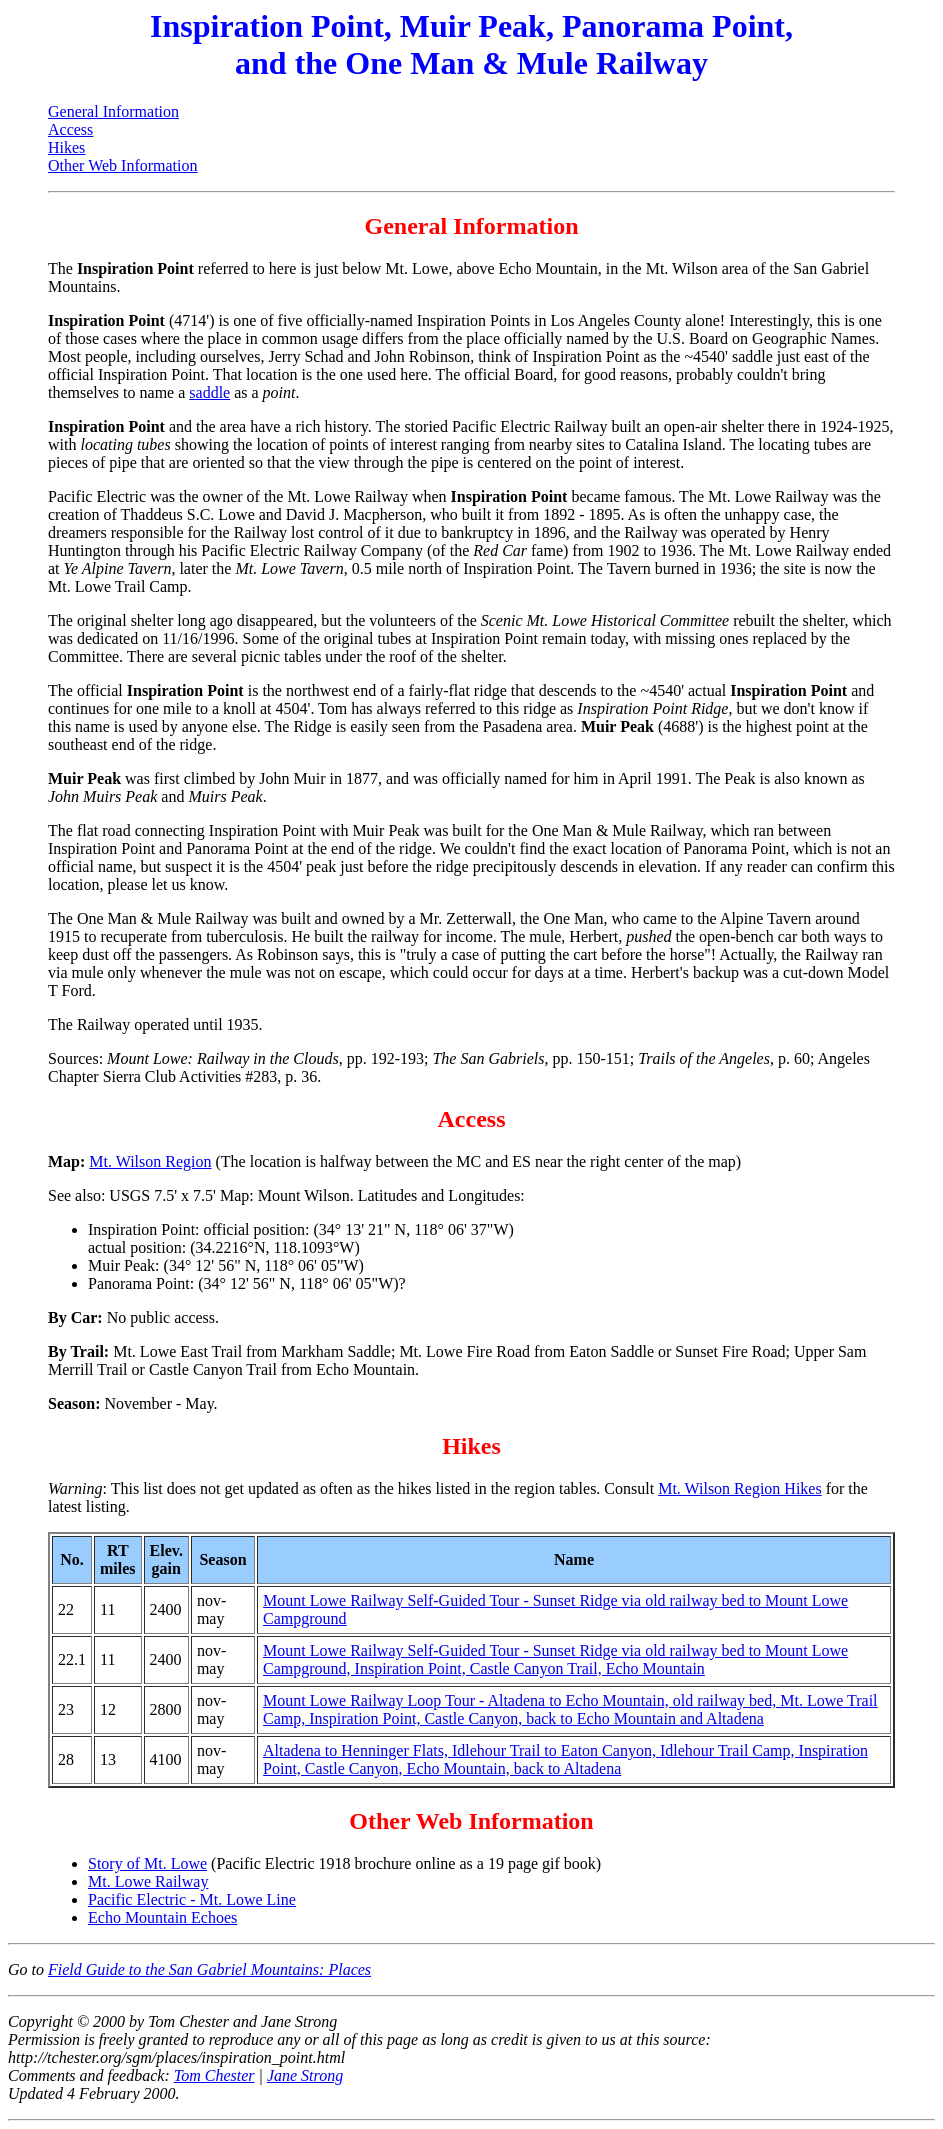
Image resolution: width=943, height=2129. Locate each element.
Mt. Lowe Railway (148, 1881)
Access (70, 129)
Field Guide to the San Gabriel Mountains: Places (209, 1969)
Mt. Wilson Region (150, 1161)
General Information (113, 111)
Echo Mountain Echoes (162, 1917)
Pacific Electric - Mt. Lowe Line (192, 1899)
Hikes (66, 147)
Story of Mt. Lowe (147, 1863)
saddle (209, 392)
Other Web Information (122, 165)
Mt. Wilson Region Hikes (740, 1488)
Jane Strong (305, 2075)
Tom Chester (214, 2075)
